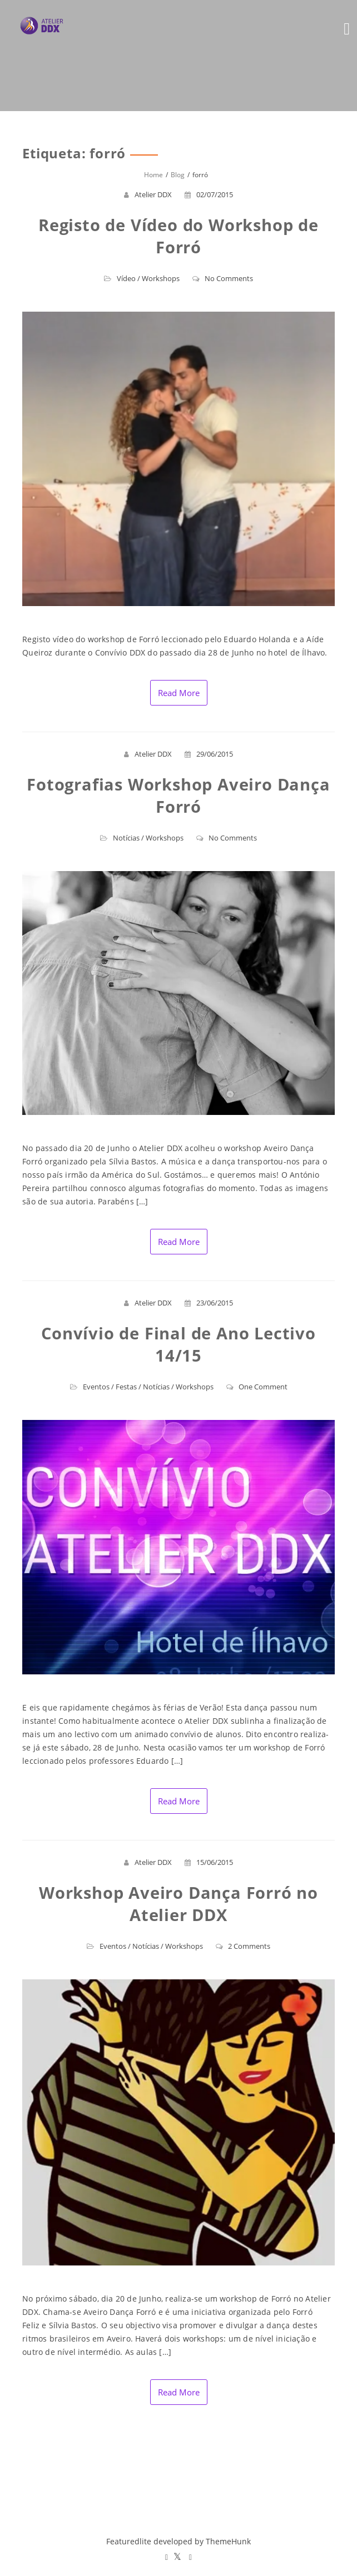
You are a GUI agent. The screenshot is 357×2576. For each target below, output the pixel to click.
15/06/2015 (209, 1862)
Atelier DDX (153, 194)
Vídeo (126, 278)
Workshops (161, 278)
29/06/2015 (209, 754)
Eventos (96, 1387)
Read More (179, 692)
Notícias (126, 838)
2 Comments (243, 1946)
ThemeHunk (228, 2541)
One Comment (256, 1387)
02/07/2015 (209, 194)
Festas (126, 1387)
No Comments (222, 278)
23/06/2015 (209, 1303)
